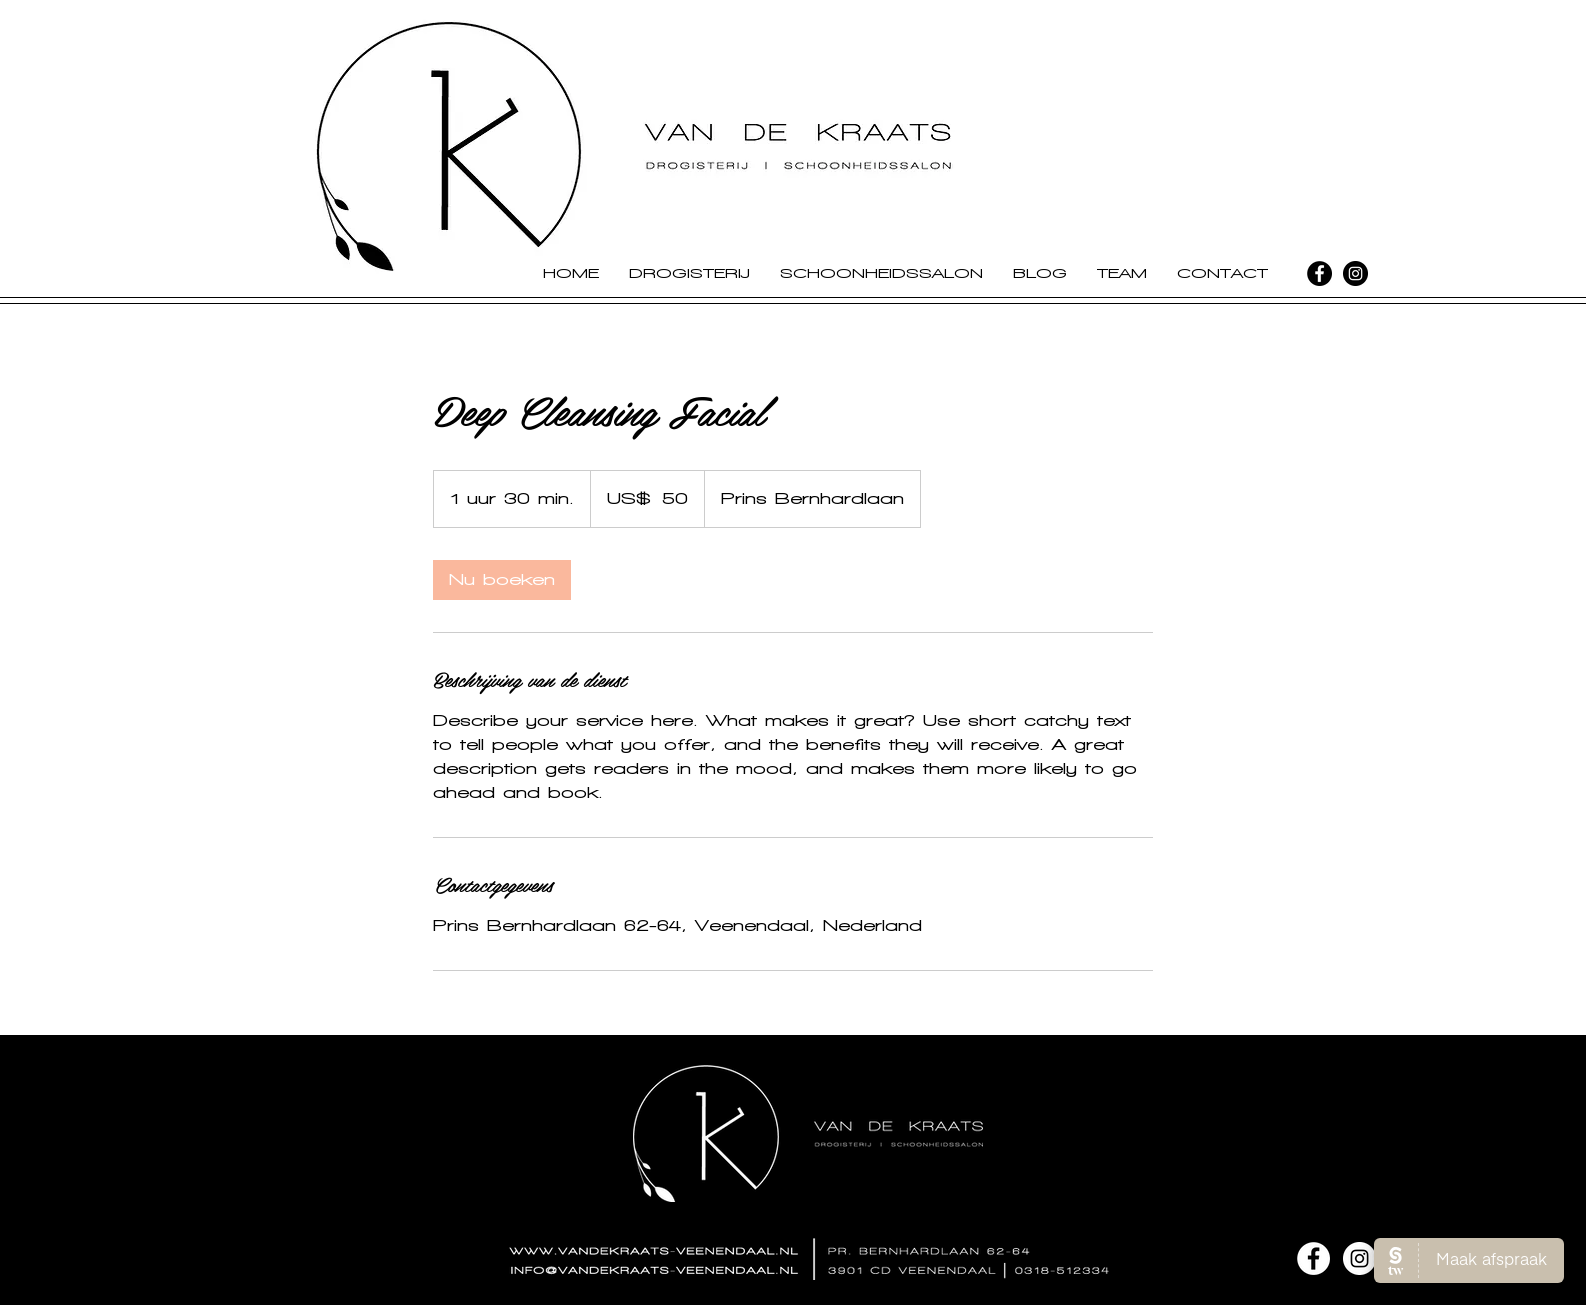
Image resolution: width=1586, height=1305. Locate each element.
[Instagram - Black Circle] (1355, 273)
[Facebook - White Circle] (1313, 1258)
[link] (502, 580)
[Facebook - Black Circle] (1319, 273)
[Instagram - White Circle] (1359, 1258)
